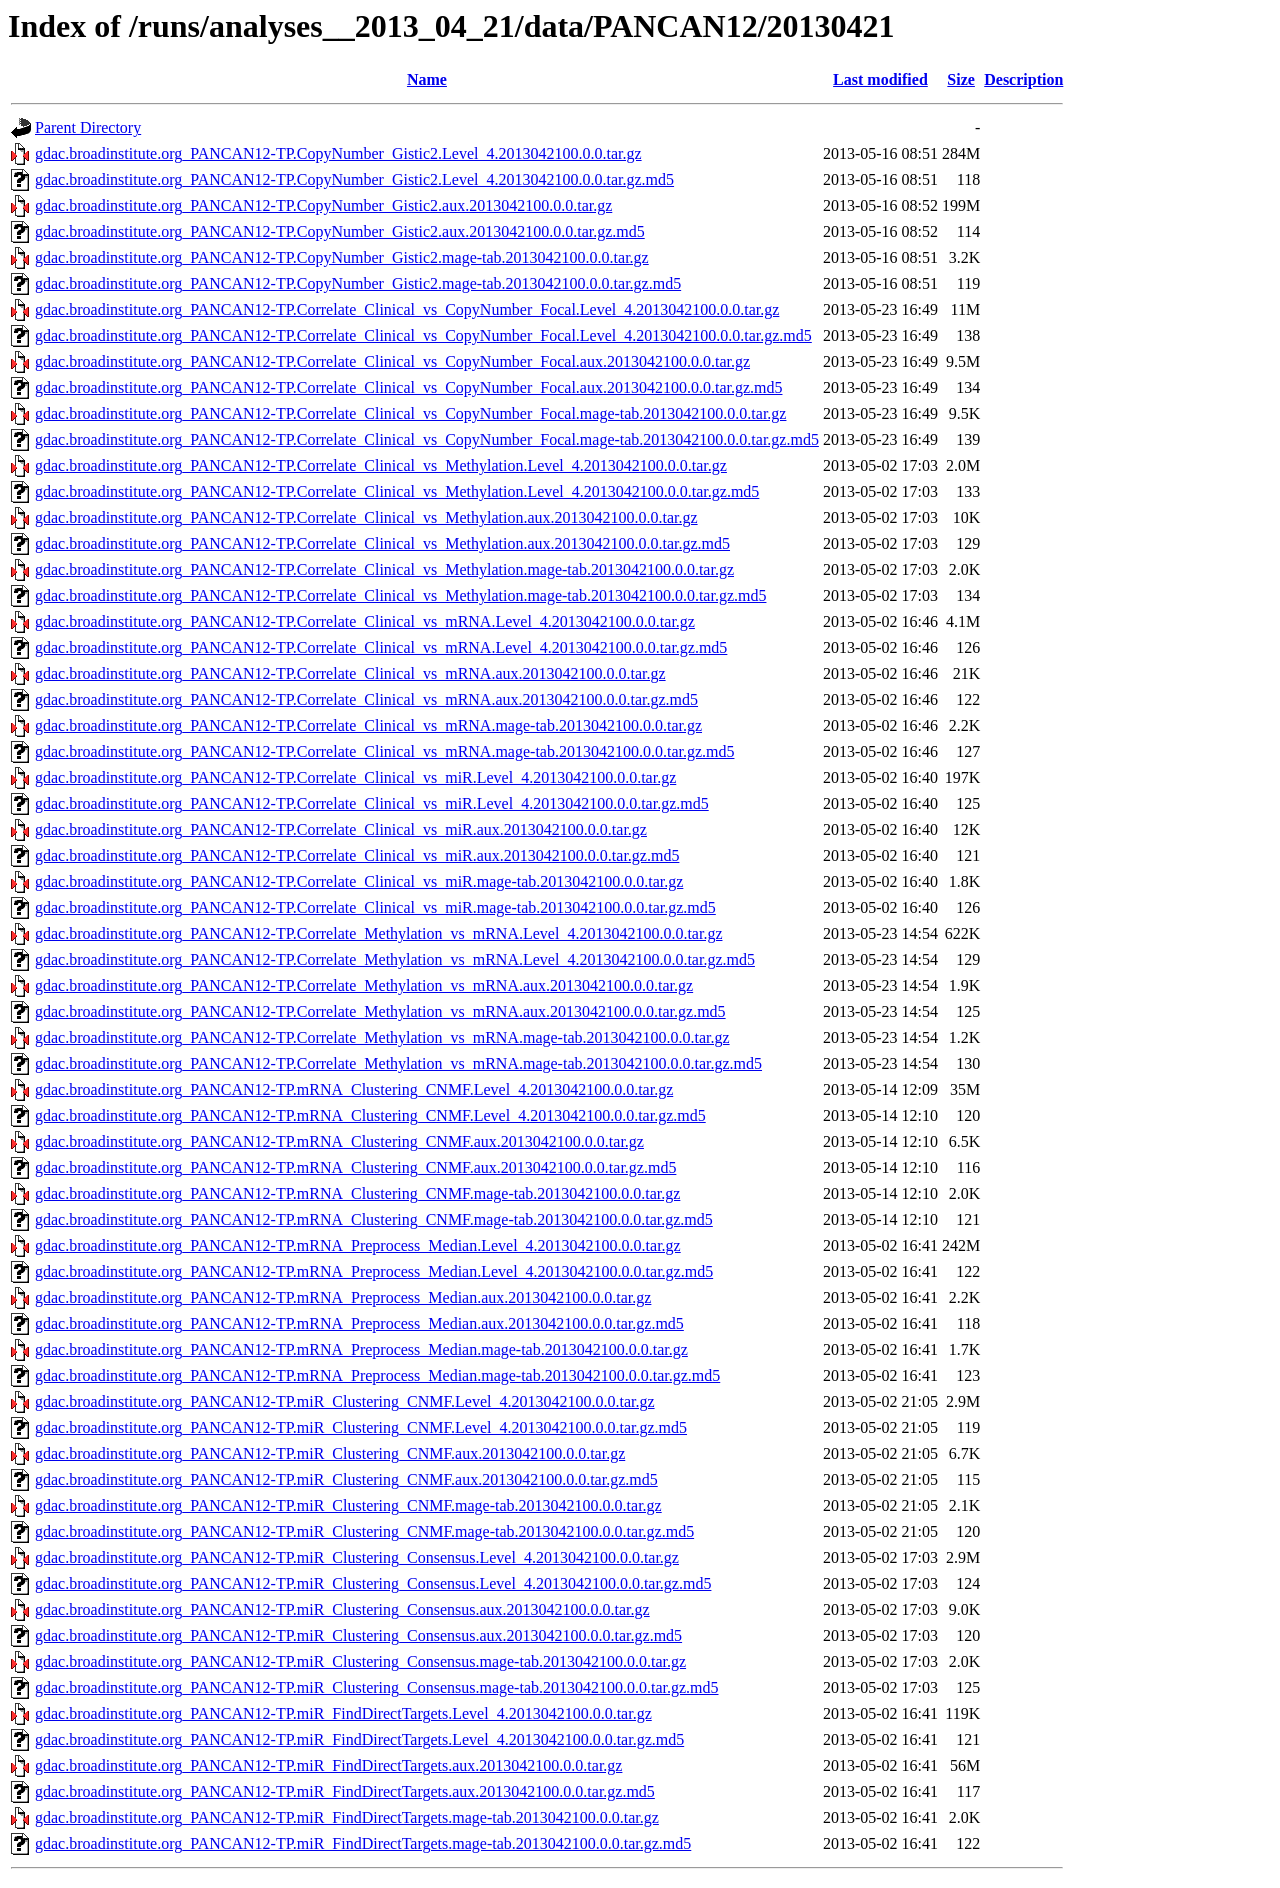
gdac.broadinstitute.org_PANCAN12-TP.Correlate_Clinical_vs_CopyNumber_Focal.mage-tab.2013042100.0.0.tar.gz (410, 413)
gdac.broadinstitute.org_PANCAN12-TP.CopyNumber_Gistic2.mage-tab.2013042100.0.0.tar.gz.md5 (358, 283)
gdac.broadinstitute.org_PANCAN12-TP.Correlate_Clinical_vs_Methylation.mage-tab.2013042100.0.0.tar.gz (384, 569)
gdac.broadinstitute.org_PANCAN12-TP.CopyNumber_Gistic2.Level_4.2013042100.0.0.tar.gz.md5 (354, 179)
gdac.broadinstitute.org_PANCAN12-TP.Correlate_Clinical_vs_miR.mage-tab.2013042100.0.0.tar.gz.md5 (375, 907)
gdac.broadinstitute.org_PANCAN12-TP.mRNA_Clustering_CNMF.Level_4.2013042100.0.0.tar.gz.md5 (370, 1115)
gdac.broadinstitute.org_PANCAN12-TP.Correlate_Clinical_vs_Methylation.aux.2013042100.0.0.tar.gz (366, 517)
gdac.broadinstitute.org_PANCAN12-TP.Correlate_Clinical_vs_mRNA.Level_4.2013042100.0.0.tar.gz (365, 621)
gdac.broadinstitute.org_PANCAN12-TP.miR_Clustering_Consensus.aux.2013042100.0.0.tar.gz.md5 (358, 1635)
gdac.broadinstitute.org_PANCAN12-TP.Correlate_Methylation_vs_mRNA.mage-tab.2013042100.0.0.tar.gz (382, 1037)
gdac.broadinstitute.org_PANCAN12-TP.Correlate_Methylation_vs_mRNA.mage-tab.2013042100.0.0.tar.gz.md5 (398, 1063)
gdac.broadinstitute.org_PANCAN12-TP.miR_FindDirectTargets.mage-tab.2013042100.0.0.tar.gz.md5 (363, 1843)
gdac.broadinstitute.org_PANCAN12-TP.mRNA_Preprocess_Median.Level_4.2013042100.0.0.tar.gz (358, 1245)
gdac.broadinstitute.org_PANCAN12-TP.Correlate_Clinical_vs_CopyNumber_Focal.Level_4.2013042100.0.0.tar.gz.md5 (423, 335)
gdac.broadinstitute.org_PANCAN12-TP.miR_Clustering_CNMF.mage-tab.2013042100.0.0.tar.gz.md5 (364, 1531)
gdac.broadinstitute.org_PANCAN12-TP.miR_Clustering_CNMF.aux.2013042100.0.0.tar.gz (330, 1453)
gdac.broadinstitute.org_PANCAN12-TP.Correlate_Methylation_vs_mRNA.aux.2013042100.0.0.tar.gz (364, 985)
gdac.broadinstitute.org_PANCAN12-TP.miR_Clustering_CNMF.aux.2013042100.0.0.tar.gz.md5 (346, 1479)
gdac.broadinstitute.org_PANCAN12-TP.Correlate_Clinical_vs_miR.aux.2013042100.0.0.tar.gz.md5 (357, 855)
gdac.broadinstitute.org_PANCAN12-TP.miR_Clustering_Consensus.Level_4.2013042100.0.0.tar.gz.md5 (373, 1583)
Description (1023, 79)
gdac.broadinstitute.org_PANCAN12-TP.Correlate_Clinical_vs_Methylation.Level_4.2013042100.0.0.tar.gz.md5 (397, 491)
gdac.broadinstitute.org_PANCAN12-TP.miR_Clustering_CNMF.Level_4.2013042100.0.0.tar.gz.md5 (361, 1427)
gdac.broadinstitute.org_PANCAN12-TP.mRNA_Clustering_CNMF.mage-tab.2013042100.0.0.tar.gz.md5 (374, 1219)
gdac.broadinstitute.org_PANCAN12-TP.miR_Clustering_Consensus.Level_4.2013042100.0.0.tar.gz (357, 1557)
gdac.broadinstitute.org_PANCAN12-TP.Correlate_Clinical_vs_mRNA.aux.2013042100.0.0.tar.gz (350, 673)
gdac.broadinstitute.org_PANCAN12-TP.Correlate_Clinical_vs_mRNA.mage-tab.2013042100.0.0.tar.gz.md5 (384, 751)
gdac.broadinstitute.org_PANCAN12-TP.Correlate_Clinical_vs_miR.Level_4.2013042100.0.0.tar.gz (355, 777)
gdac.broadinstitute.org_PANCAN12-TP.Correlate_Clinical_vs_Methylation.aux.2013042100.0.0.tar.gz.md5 (382, 543)
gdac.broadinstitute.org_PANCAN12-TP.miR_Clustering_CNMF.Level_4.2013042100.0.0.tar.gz (345, 1401)
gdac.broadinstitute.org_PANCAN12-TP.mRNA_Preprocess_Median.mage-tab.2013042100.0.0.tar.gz (361, 1349)
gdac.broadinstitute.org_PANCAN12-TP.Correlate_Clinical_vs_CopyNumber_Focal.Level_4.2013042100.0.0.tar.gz (407, 309)
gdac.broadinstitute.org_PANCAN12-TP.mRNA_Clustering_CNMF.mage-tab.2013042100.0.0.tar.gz (357, 1193)
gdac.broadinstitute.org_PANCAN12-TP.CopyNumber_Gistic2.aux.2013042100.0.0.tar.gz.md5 (340, 231)
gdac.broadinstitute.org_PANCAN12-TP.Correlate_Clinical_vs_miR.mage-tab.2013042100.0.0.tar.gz (359, 881)
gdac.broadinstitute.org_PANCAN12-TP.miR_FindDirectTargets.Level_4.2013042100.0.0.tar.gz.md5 (359, 1739)
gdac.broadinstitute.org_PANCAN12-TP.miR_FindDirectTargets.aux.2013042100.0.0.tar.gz (328, 1765)
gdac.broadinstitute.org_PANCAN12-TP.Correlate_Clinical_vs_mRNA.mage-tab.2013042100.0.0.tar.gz (368, 725)
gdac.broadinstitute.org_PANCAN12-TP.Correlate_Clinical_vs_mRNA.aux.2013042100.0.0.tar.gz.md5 (366, 699)
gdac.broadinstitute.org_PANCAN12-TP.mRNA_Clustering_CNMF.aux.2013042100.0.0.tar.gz (339, 1141)
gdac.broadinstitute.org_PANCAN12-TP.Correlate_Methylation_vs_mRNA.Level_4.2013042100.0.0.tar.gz (378, 933)
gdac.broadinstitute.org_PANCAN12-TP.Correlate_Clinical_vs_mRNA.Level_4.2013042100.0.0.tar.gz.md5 (381, 647)
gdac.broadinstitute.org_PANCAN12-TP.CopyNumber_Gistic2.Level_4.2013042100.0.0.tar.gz (338, 153)
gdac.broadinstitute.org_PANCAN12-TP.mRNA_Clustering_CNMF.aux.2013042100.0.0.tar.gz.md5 (355, 1167)
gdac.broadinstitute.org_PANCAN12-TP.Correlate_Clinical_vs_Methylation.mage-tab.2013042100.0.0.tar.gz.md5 (400, 595)
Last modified (880, 79)
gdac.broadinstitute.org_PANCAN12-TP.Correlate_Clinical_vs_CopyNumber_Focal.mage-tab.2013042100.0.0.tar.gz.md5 (427, 439)
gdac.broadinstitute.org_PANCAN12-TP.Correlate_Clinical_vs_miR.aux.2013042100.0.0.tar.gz (341, 829)
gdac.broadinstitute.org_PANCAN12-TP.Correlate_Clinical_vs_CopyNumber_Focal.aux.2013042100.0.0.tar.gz (392, 361)
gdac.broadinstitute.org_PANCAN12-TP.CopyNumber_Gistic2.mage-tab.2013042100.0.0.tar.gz (342, 257)
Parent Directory (88, 127)
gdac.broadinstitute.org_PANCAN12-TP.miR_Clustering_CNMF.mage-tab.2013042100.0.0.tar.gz (348, 1505)
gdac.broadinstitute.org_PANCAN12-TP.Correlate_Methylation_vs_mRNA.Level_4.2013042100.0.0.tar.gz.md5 (395, 959)
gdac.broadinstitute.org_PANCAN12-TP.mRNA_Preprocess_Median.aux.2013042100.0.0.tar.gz (343, 1297)
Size (961, 79)
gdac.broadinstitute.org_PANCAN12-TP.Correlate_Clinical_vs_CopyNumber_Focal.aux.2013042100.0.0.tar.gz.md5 (408, 387)
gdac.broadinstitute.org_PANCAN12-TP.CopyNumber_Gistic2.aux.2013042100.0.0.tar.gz (323, 205)
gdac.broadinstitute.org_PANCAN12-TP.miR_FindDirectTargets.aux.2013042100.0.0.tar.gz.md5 (345, 1791)
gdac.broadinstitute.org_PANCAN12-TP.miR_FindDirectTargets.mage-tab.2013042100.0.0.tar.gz (347, 1817)
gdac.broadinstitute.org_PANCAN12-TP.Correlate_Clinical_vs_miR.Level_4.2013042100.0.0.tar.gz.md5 (372, 803)
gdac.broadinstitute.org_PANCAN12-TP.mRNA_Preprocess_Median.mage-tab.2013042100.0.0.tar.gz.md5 (377, 1375)
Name (427, 79)
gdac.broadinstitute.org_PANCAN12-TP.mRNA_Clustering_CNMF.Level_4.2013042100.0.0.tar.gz (354, 1089)
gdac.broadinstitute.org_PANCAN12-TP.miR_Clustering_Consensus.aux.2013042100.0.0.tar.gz (342, 1609)
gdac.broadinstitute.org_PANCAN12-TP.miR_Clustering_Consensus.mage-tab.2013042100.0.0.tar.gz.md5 (377, 1687)
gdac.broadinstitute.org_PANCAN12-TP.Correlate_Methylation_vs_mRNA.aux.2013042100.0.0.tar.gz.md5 (380, 1011)
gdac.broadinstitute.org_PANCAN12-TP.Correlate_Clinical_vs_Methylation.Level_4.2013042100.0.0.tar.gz (381, 465)
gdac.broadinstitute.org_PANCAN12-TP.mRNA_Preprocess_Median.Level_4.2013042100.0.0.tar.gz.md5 (374, 1271)
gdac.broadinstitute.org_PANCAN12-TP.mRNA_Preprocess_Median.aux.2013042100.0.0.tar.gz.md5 (359, 1323)
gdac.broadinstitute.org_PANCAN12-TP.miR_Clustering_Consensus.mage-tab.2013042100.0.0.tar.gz (360, 1661)
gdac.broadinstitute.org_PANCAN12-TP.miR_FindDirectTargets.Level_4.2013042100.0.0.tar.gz (343, 1713)
